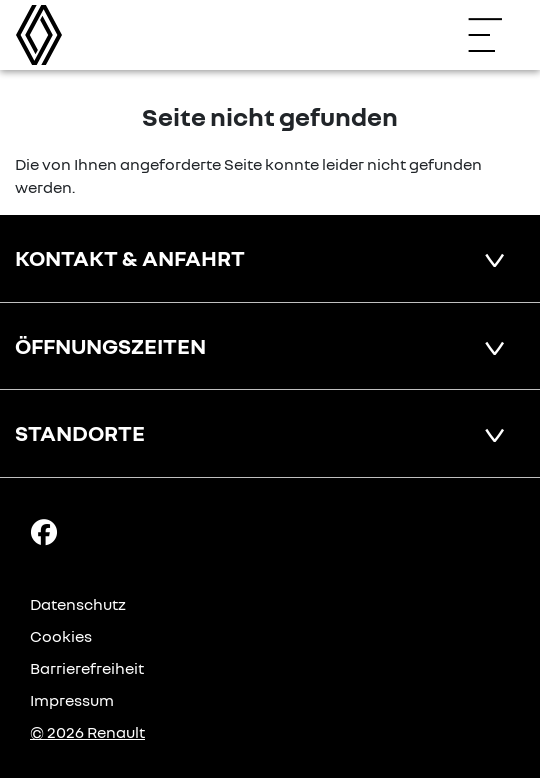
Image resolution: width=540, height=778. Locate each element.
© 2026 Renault (87, 732)
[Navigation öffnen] (495, 35)
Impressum (72, 700)
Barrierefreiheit (87, 668)
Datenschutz (78, 604)
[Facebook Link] (44, 530)
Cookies (61, 636)
